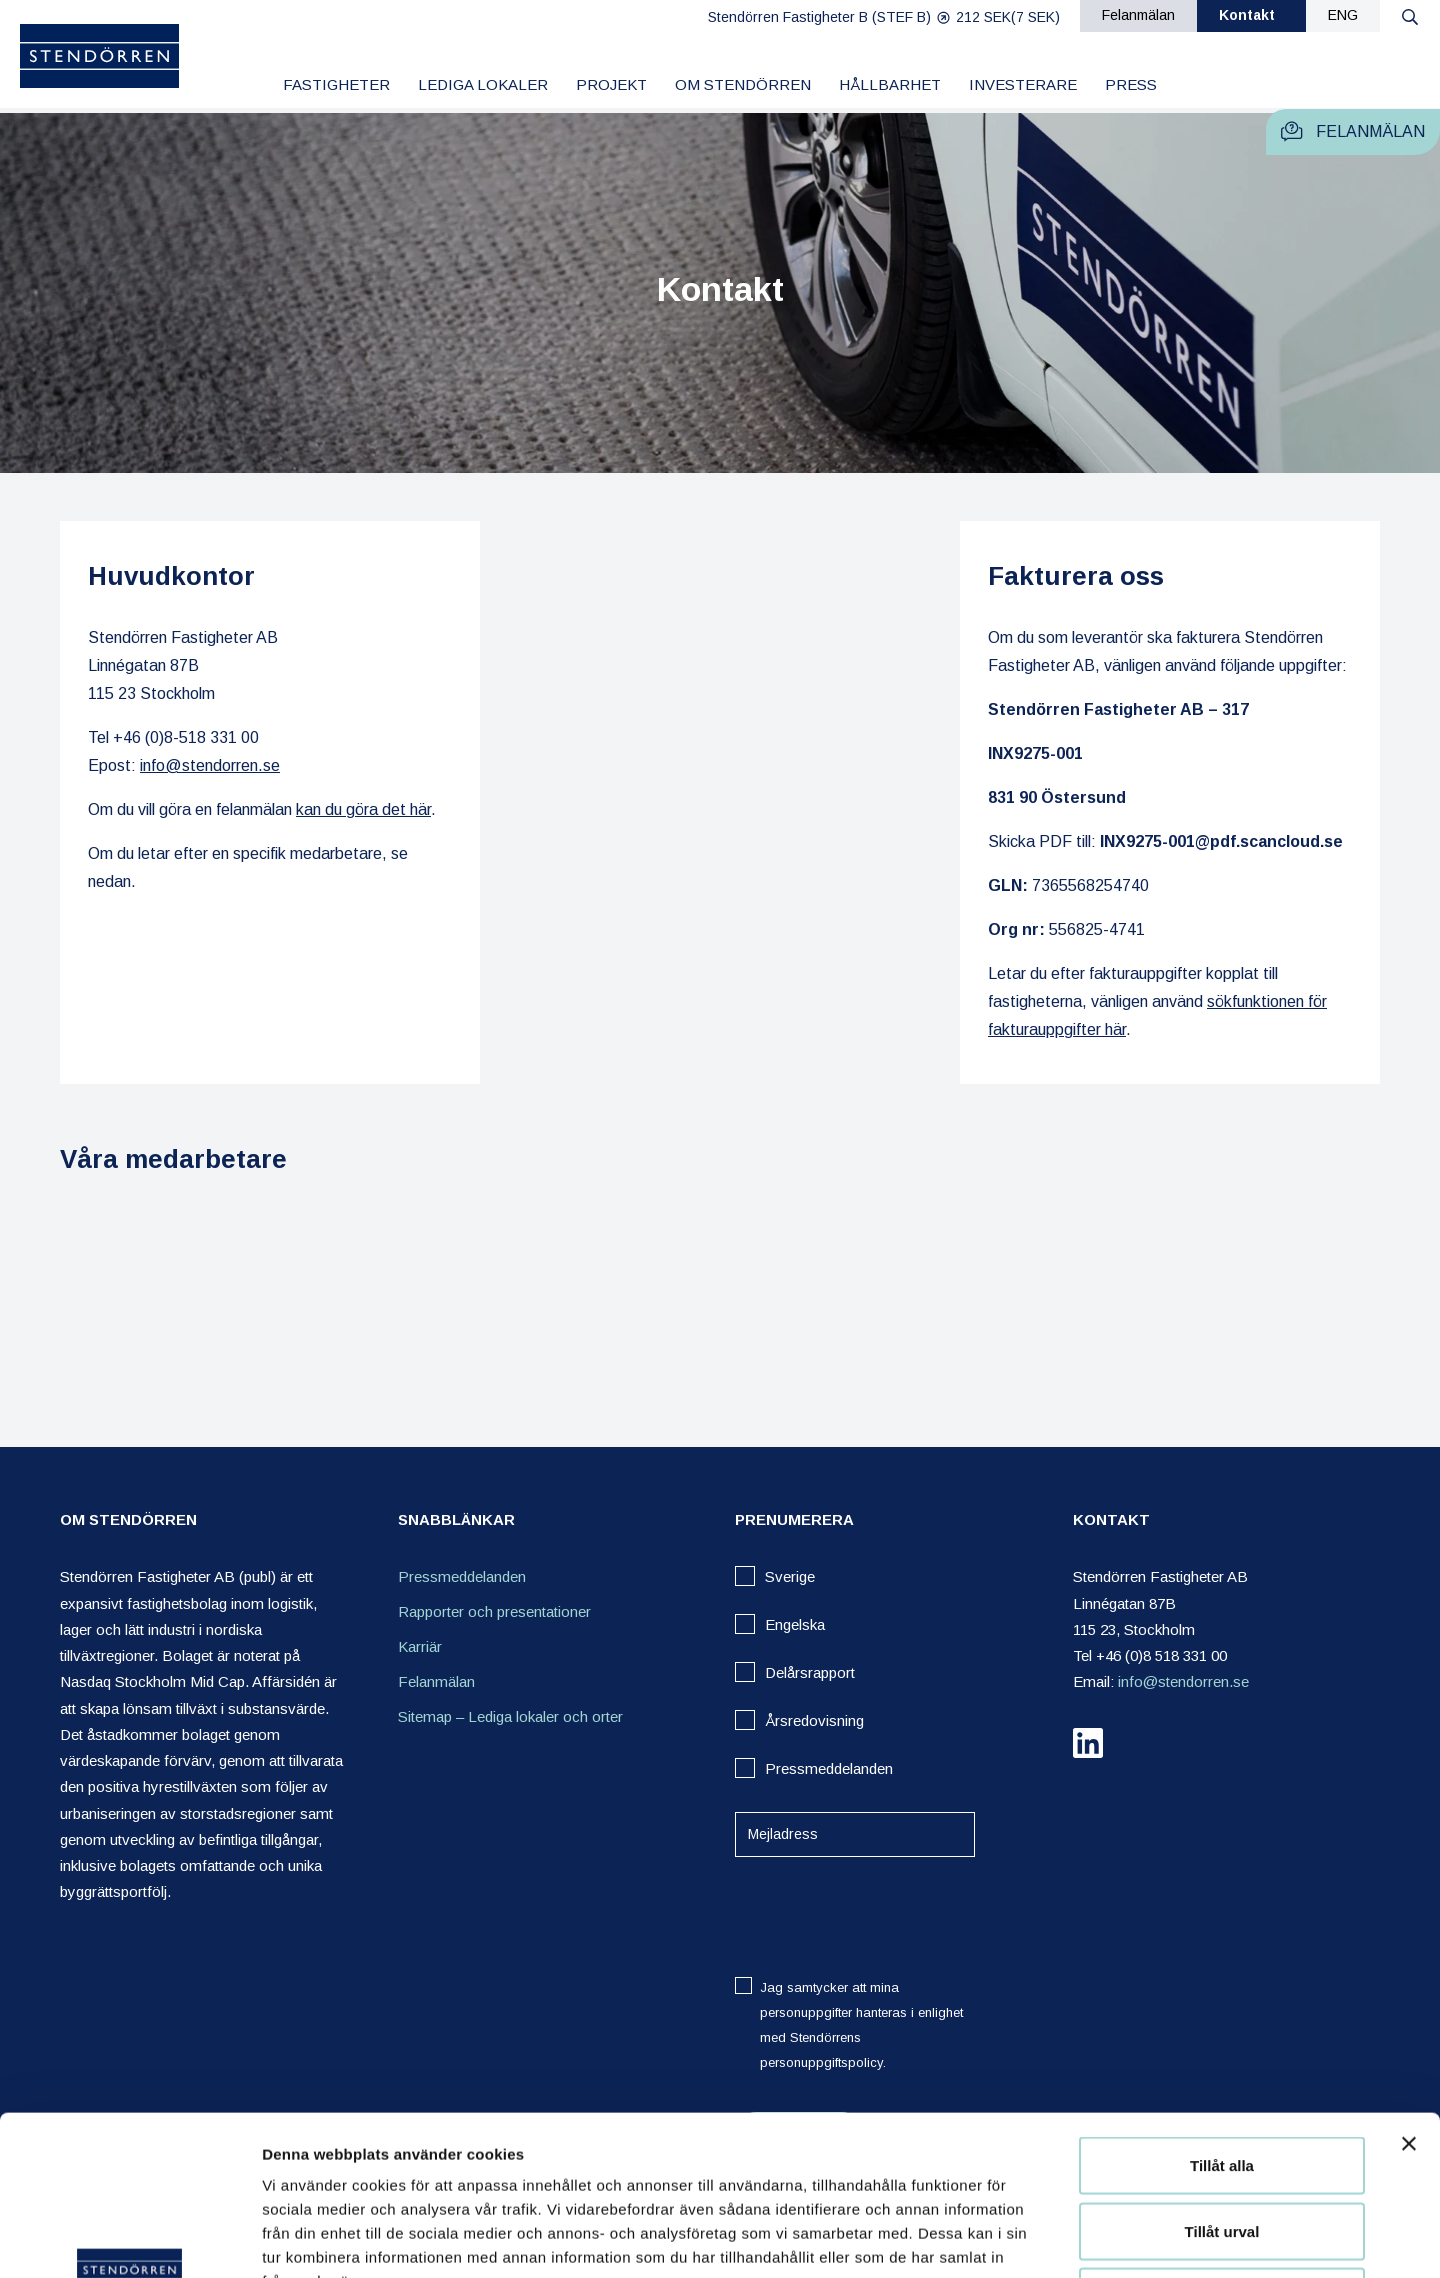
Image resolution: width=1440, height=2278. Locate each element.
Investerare (1023, 84)
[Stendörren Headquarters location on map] (720, 802)
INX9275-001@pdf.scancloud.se (1221, 841)
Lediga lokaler (483, 84)
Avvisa (1222, 2146)
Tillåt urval (1222, 2081)
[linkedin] (1088, 1747)
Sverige (790, 1576)
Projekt (611, 84)
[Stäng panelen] (1409, 1994)
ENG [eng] (1343, 15)
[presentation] (887, 1916)
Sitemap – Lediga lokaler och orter (510, 1716)
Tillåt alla (1222, 2015)
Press (1131, 84)
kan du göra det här (363, 809)
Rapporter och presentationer (494, 1611)
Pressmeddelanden (462, 1576)
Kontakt (1247, 15)
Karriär (420, 1646)
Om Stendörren (743, 84)
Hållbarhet (890, 84)
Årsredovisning (814, 1720)
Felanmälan (1138, 15)
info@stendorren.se (210, 765)
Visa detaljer (1086, 2238)
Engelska (795, 1624)
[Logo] (99, 60)
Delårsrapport (810, 1672)
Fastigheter (336, 84)
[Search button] (1410, 16)
